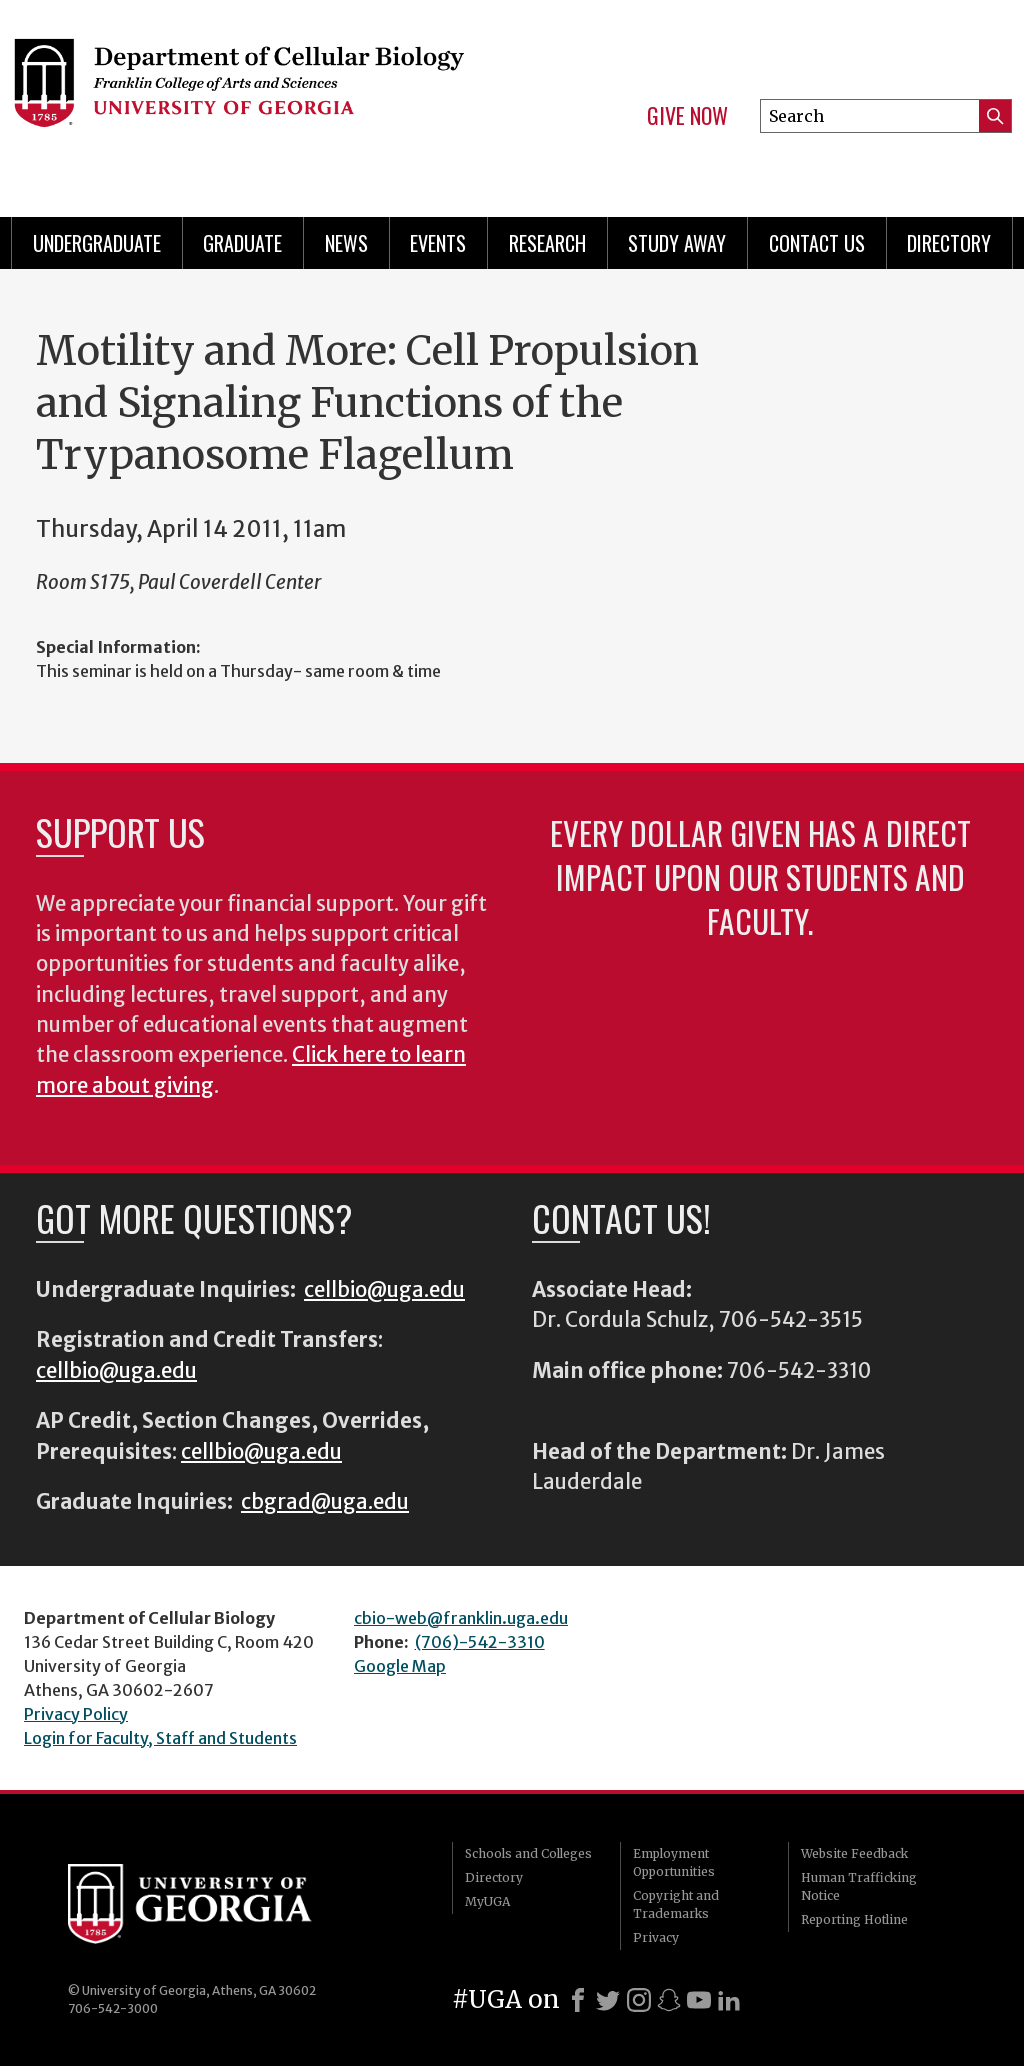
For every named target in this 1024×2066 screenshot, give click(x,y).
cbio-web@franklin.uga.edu (461, 1618)
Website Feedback (854, 1853)
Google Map (400, 1666)
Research (547, 243)
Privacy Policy (76, 1714)
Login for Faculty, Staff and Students (160, 1738)
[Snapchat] (669, 2000)
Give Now (687, 116)
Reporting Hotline (854, 1919)
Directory (949, 243)
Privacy (656, 1937)
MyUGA (487, 1901)
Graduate (242, 243)
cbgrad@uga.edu (325, 1502)
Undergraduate (97, 243)
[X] (608, 2000)
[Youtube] (699, 2000)
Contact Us (817, 243)
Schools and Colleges (528, 1853)
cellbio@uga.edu (384, 1290)
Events (438, 243)
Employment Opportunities (674, 1862)
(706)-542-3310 (480, 1642)
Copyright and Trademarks (676, 1904)
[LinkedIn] (729, 2000)
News (346, 243)
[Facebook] (578, 2000)
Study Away (677, 243)
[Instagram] (639, 2000)
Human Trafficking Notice (859, 1886)
